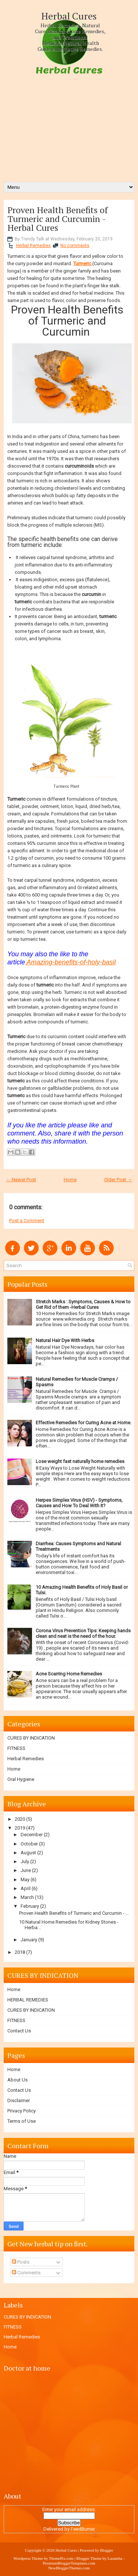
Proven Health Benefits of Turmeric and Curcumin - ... (74, 1913)
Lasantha (114, 2558)
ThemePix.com (61, 2558)
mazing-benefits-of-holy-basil (73, 962)
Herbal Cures (69, 16)
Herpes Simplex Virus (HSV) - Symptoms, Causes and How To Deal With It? (79, 1502)
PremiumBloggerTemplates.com (69, 2563)
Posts (20, 2262)
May (25, 1879)
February (30, 1906)
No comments (74, 245)
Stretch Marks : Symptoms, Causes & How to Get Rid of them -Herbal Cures (83, 1304)
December (32, 1834)
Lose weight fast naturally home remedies (80, 1461)
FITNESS (16, 1748)
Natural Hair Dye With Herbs (65, 1340)
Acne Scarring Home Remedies (69, 1674)
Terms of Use (21, 2121)
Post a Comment (26, 1220)
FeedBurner (83, 2529)
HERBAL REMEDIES (27, 2000)
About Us (17, 2080)
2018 (20, 1952)
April (26, 1888)
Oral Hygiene (20, 1779)
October (29, 1844)
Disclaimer (18, 2100)
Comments (26, 2272)
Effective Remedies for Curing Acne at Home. (83, 1422)
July (25, 1861)
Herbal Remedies (33, 245)
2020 (20, 1819)
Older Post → (118, 1179)
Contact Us (19, 2031)
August (28, 1852)
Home (70, 1179)
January (29, 1939)
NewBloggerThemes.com (69, 2568)
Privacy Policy (21, 2111)
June (26, 1870)
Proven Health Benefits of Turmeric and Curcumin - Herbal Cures (57, 218)
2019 (20, 1828)
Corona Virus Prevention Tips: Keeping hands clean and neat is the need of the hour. (83, 1633)
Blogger (106, 2550)
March (27, 1897)
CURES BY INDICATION (31, 1738)
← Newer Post (21, 1179)
